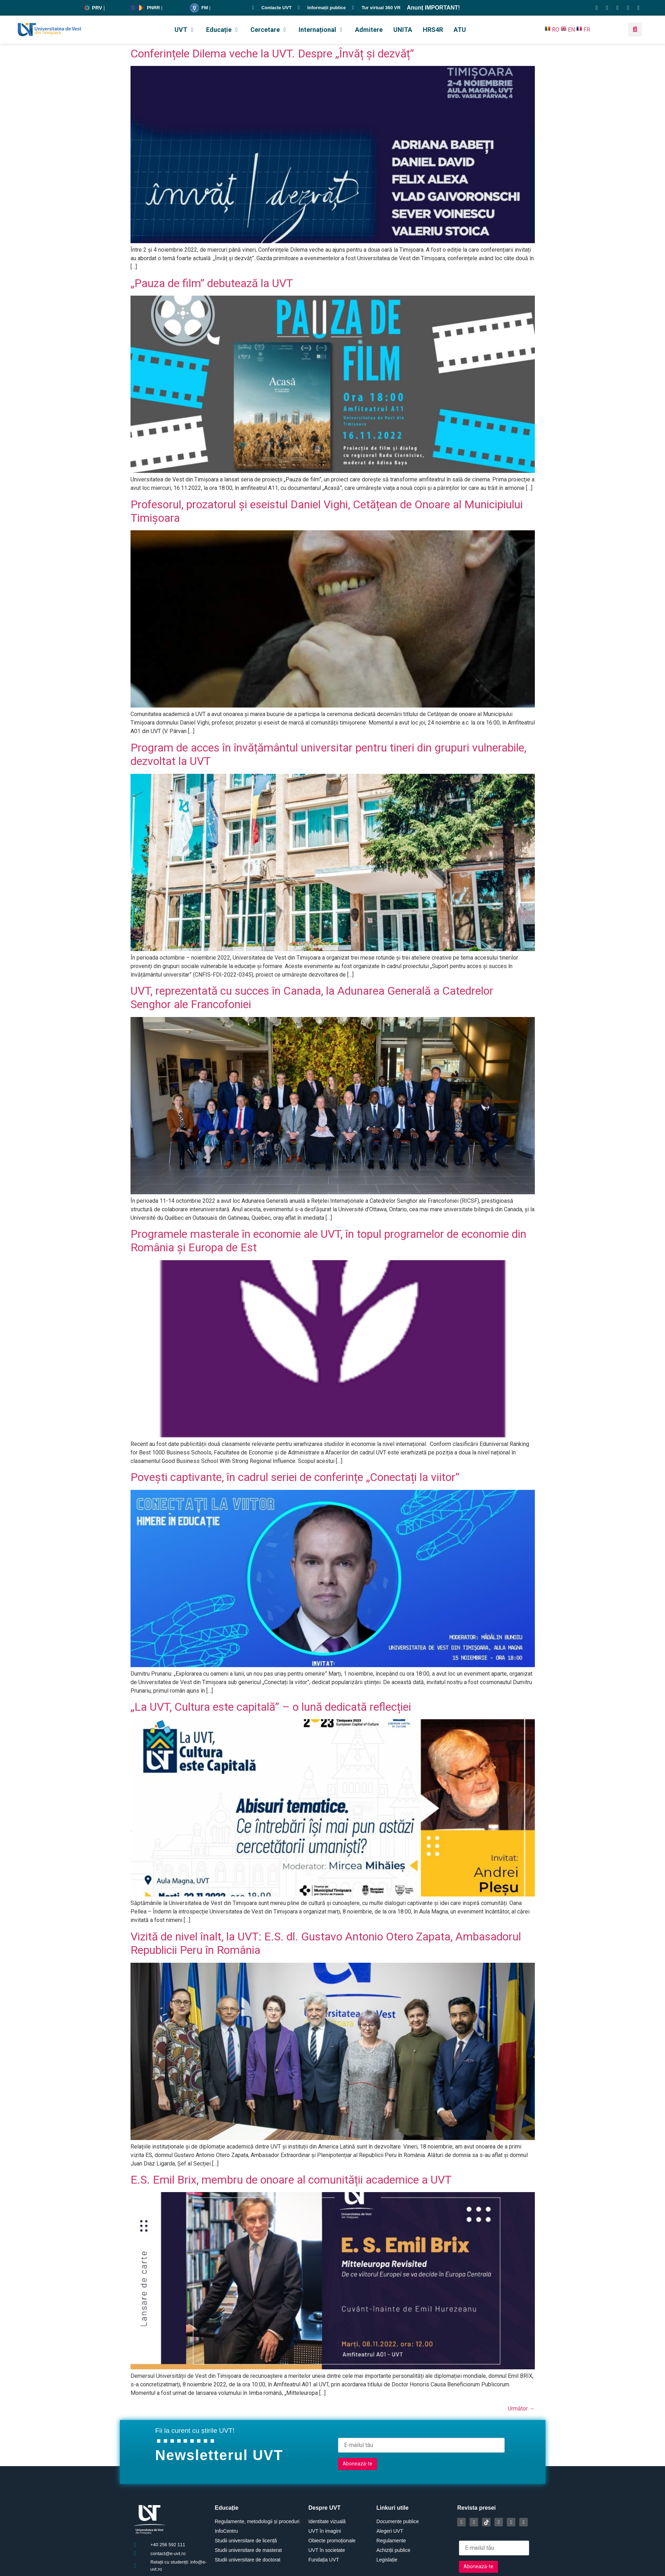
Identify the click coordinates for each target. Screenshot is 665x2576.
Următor (521, 2408)
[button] (185, 29)
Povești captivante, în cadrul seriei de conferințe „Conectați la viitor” (295, 1477)
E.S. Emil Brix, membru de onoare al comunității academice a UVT (291, 2179)
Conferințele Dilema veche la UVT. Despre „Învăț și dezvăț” (272, 53)
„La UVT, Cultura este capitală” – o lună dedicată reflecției (271, 1707)
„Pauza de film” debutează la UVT (212, 283)
